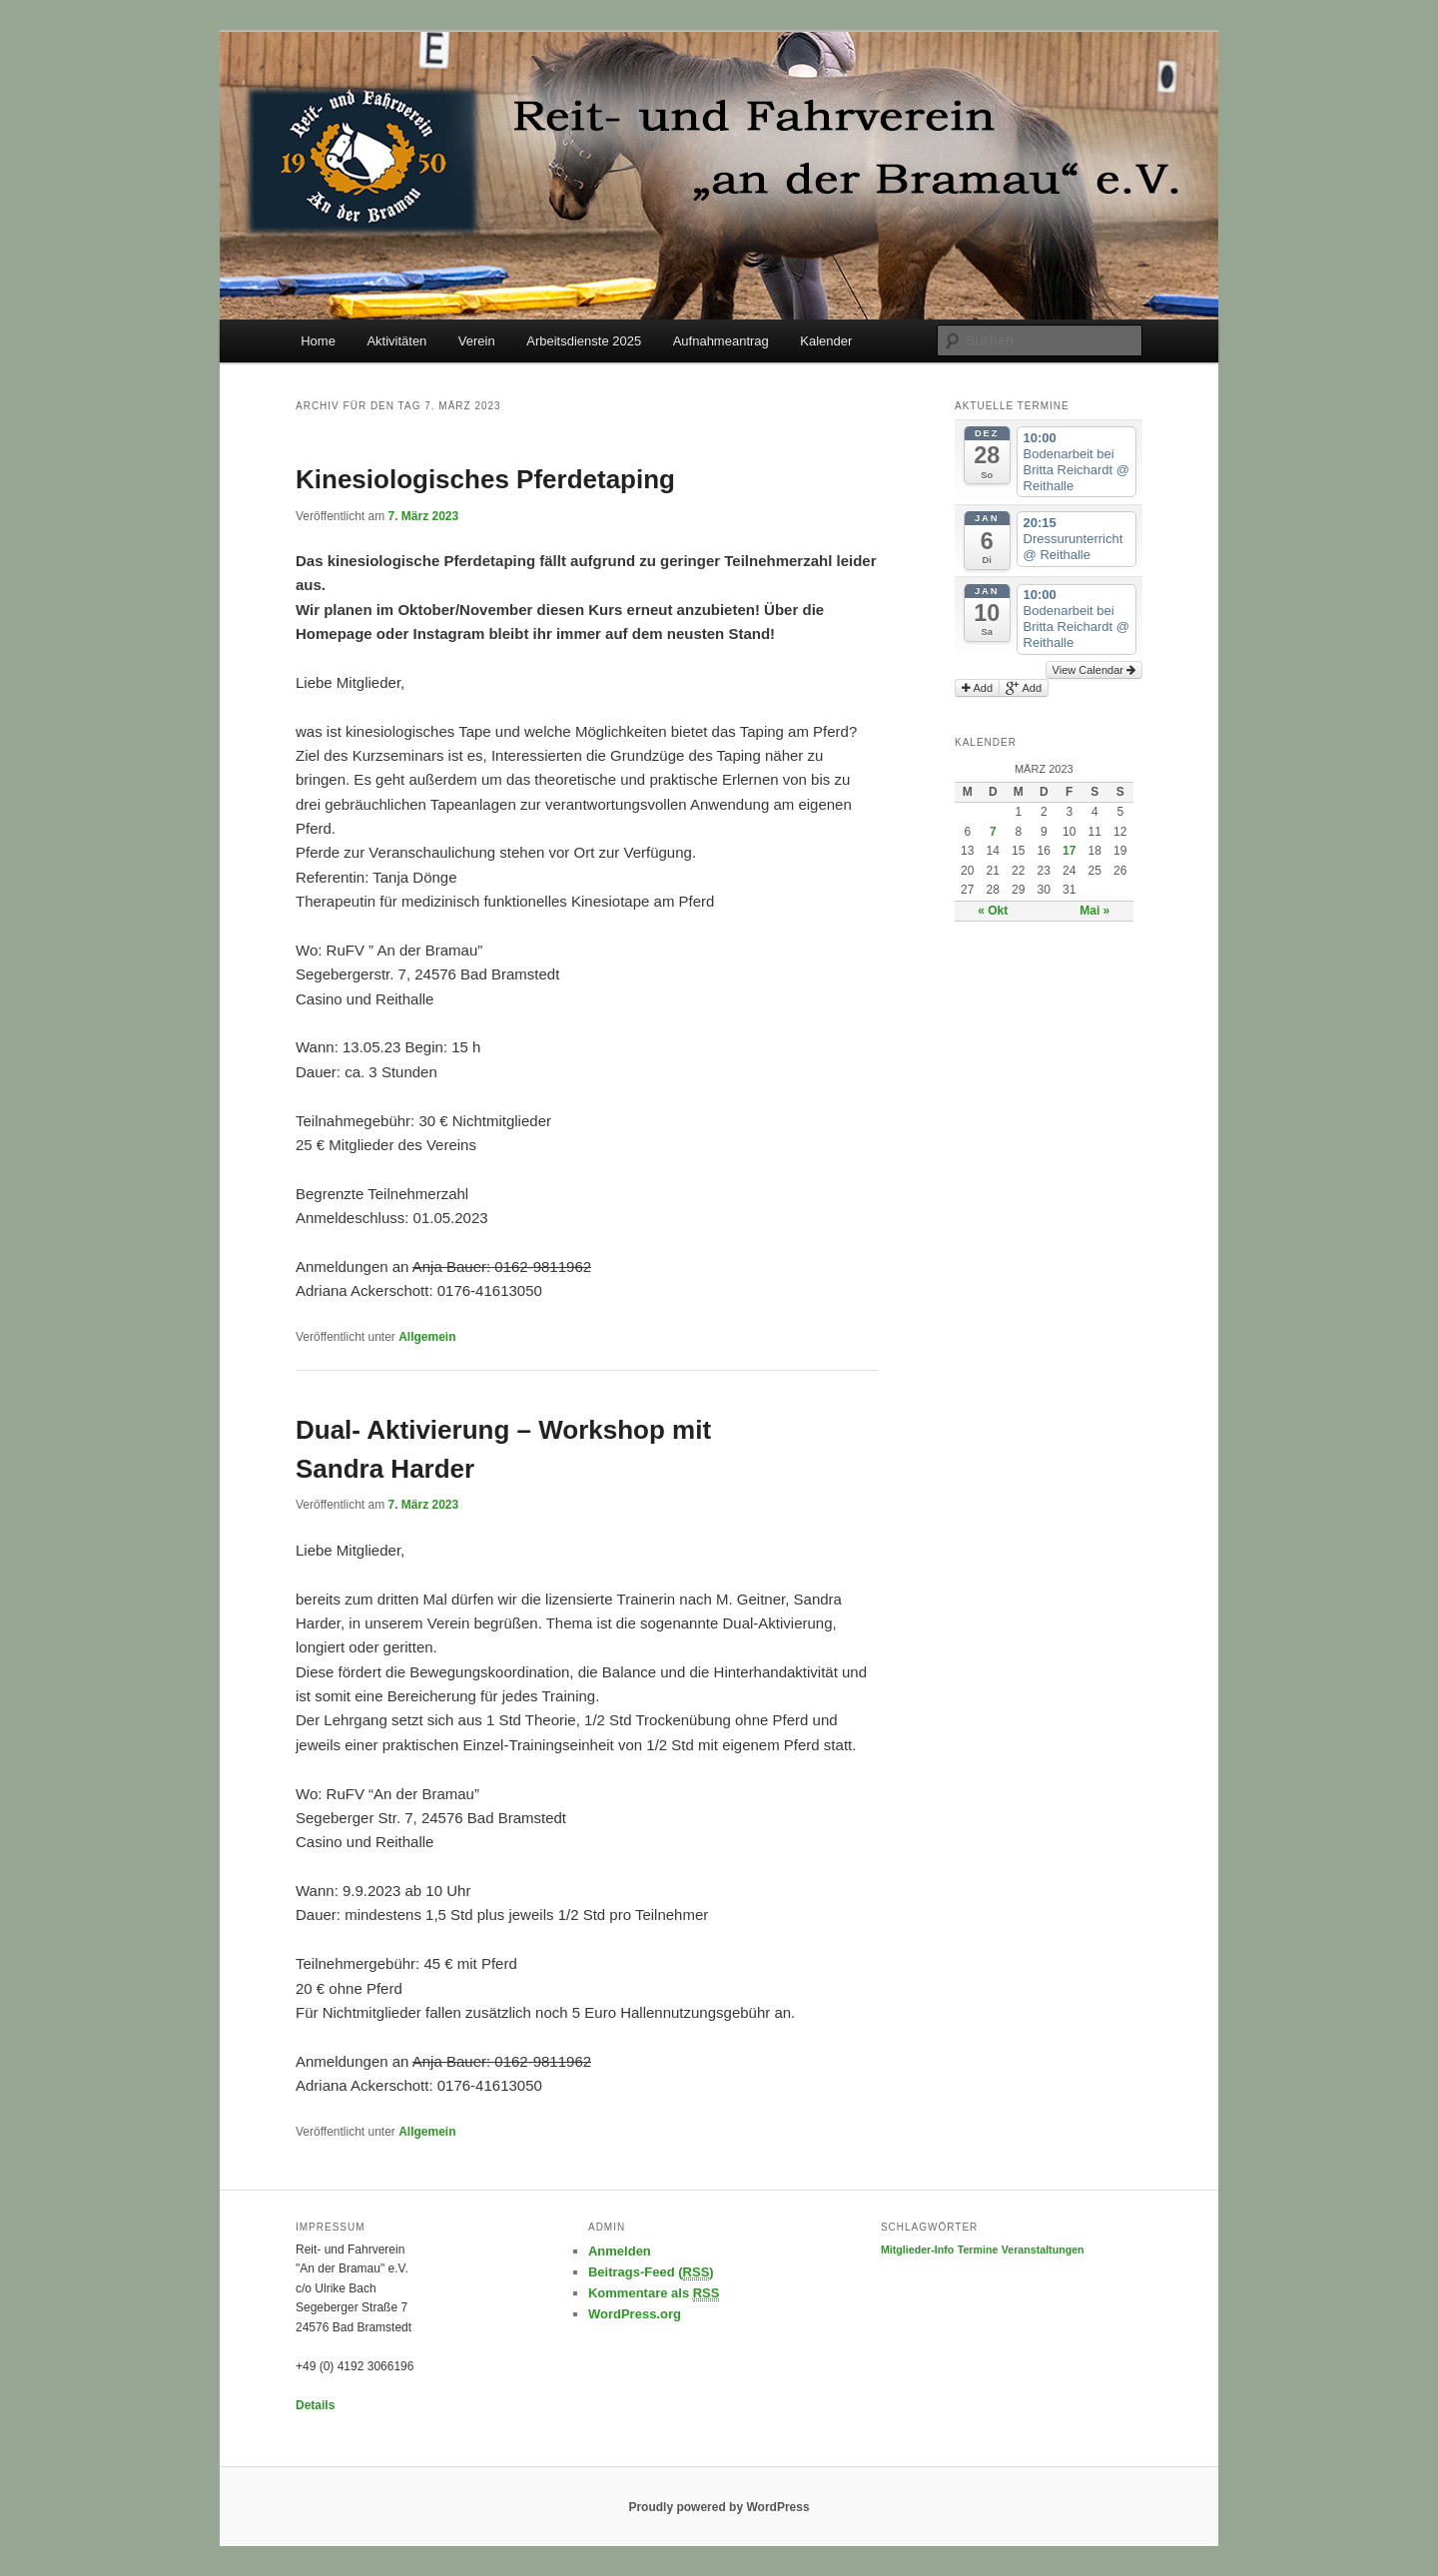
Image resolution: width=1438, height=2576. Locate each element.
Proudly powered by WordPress (718, 2507)
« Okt (993, 911)
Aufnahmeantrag (721, 340)
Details (315, 2405)
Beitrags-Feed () (651, 2272)
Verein (476, 340)
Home (318, 340)
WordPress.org (634, 2313)
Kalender (826, 340)
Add (977, 688)
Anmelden (619, 2251)
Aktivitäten (396, 340)
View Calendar (1094, 670)
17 (1069, 851)
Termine (978, 2249)
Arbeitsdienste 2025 (583, 340)
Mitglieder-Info (917, 2249)
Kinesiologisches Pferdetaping (485, 479)
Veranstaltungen (1043, 2249)
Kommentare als (654, 2293)
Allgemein (426, 1337)
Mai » (1094, 911)
